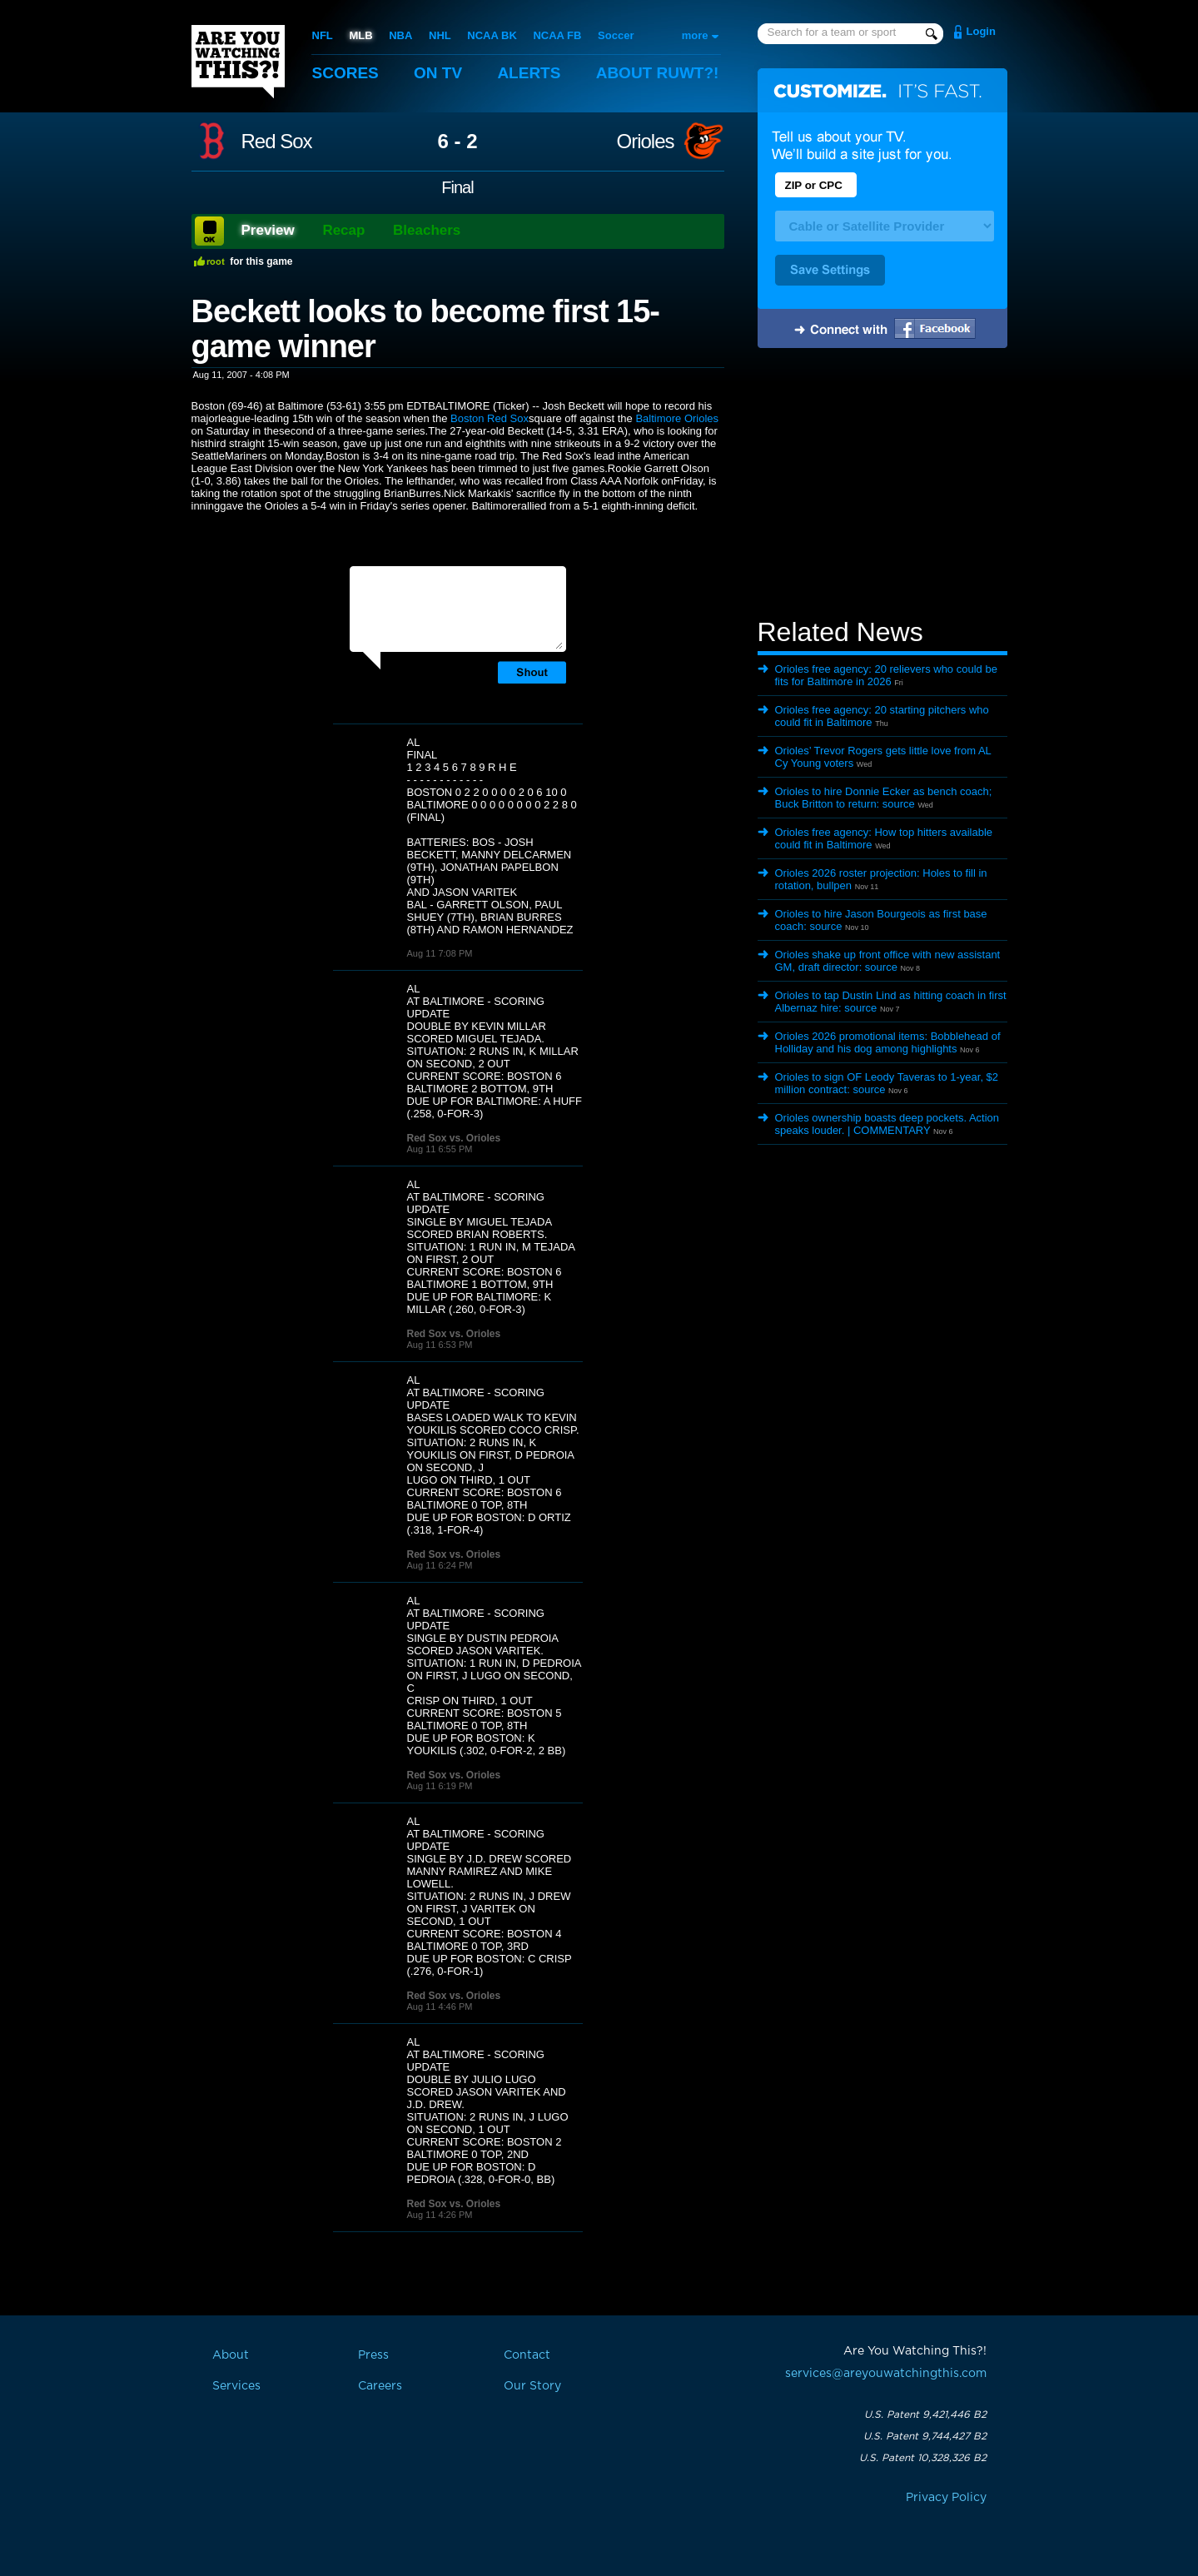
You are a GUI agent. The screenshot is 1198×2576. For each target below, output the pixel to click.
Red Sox (276, 142)
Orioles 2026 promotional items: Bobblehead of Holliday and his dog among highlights (888, 1042)
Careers (380, 2386)
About (657, 73)
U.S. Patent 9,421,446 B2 (925, 2414)
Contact (527, 2355)
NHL (440, 35)
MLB (360, 35)
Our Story (532, 2386)
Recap (343, 230)
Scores (345, 73)
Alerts (528, 73)
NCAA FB (557, 35)
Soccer (616, 35)
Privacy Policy (946, 2498)
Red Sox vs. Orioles (454, 1138)
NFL (322, 35)
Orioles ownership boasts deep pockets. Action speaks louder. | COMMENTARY (887, 1123)
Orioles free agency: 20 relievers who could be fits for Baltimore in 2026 (886, 675)
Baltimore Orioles (676, 418)
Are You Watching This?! (238, 61)
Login (981, 31)
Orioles (645, 142)
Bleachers (426, 230)
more (695, 35)
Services (236, 2386)
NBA (400, 35)
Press (373, 2355)
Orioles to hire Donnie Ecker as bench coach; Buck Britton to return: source (883, 797)
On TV (438, 73)
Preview (268, 230)
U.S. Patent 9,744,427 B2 (925, 2436)
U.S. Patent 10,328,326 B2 (923, 2458)
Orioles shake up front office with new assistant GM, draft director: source (888, 960)
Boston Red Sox (489, 418)
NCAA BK (491, 35)
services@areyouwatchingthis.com (886, 2374)
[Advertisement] (882, 485)
